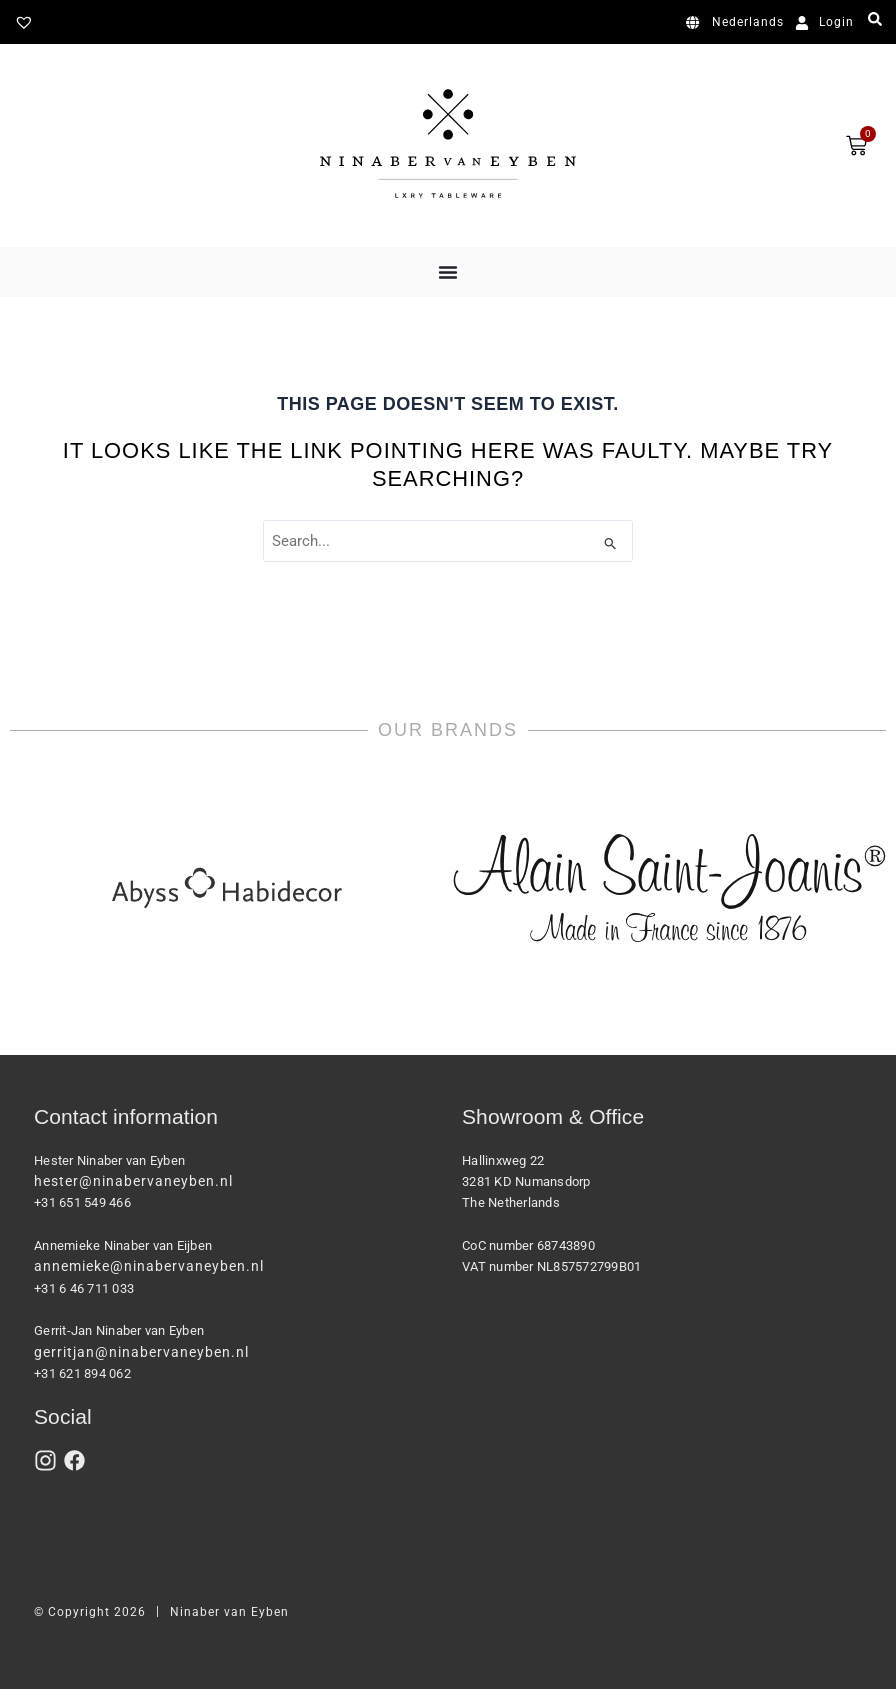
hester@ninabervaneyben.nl (133, 1181)
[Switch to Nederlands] (738, 23)
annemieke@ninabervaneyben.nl (149, 1266)
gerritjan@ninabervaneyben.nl (141, 1352)
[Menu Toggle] (448, 272)
